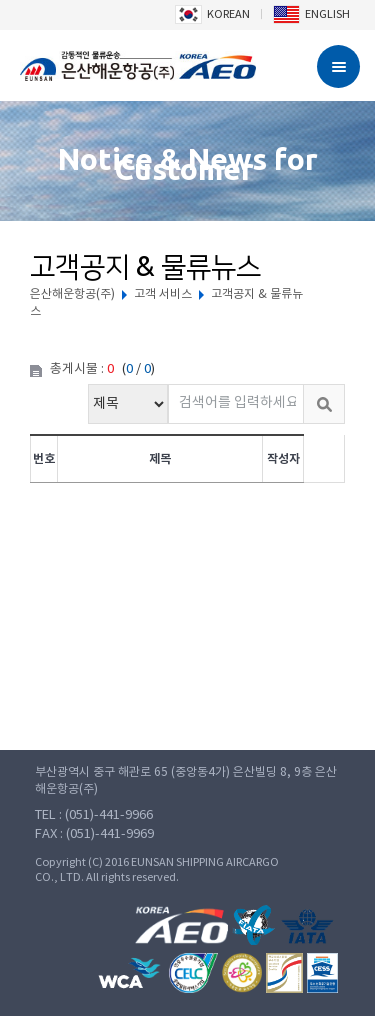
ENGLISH (311, 14)
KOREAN (212, 14)
